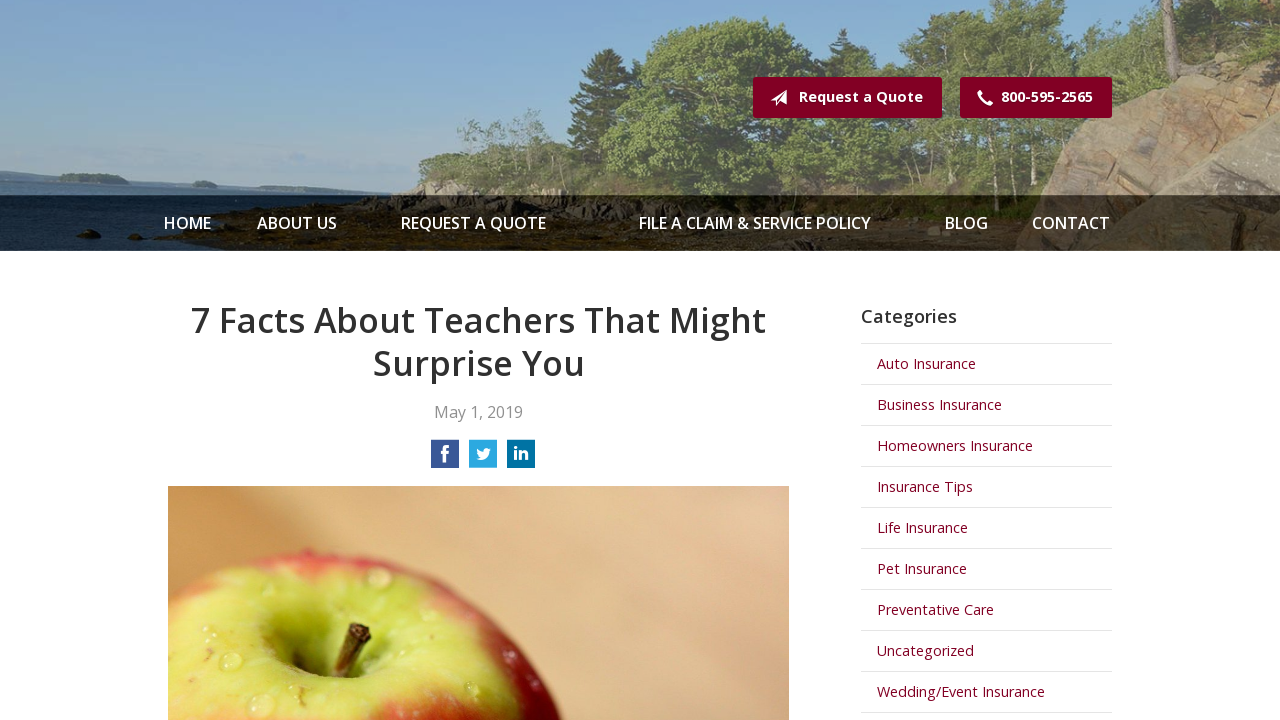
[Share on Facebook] (445, 460)
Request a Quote (842, 98)
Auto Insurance (926, 363)
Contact (1071, 223)
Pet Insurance (922, 568)
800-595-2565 (1031, 98)
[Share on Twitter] (483, 460)
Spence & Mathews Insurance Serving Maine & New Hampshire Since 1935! (328, 97)
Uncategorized (925, 650)
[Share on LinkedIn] (521, 460)
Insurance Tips (925, 486)
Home (187, 223)
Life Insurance (922, 527)
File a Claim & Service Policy (755, 223)
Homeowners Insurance (955, 445)
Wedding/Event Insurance (961, 691)
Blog (966, 223)
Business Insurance (939, 404)
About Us (297, 223)
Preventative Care (935, 609)
